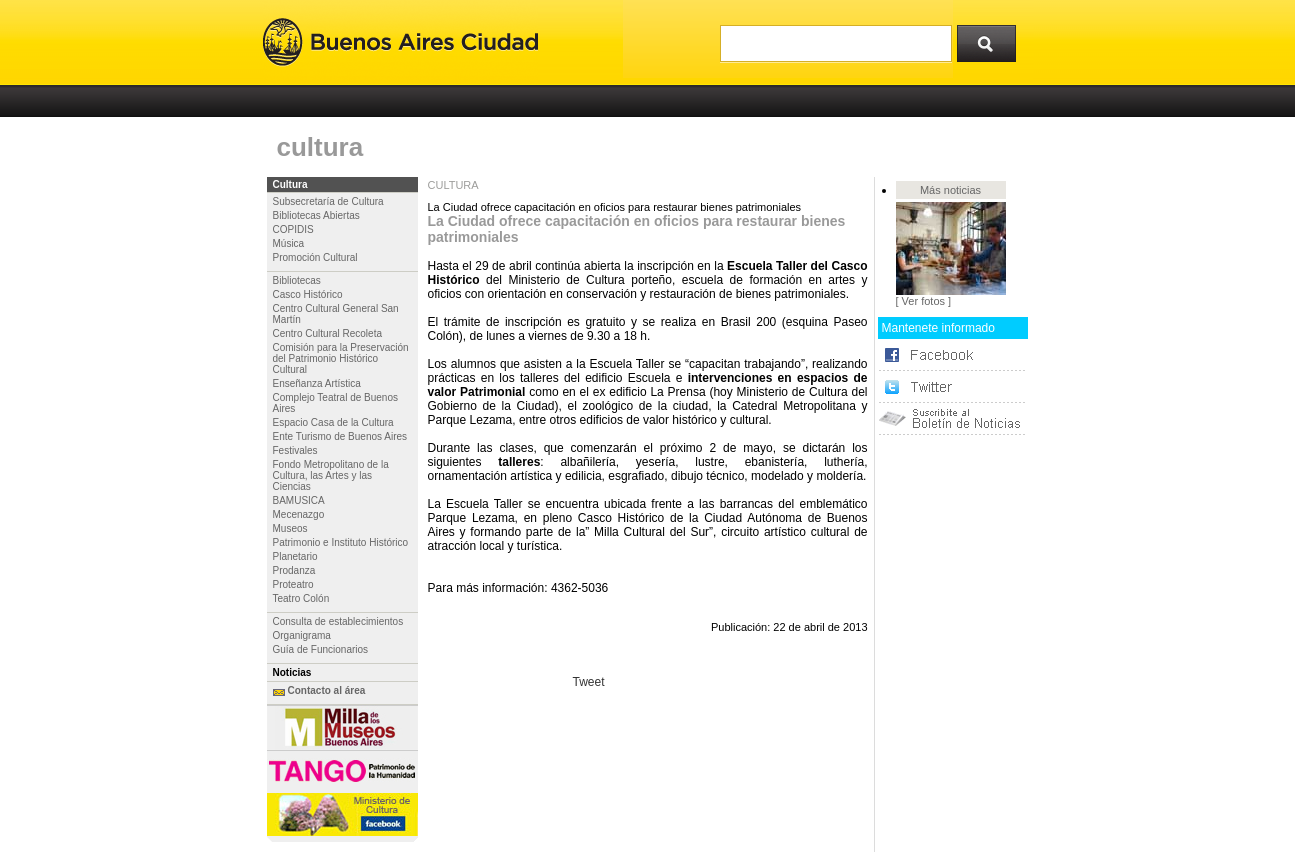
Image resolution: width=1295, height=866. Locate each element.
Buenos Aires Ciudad (400, 42)
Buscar (993, 39)
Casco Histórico (308, 294)
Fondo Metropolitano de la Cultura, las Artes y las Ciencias (331, 475)
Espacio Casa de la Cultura (333, 422)
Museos (290, 528)
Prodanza (294, 570)
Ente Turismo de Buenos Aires (340, 436)
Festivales (295, 450)
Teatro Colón (301, 598)
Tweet (589, 682)
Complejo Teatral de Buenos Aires (335, 403)
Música (289, 243)
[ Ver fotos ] (924, 301)
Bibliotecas (297, 280)
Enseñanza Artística (317, 383)
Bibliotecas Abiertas (316, 215)
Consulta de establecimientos (338, 621)
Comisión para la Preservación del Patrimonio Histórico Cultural (341, 358)
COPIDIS (293, 229)
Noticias (292, 672)
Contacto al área (327, 690)
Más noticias (950, 190)
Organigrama (302, 635)
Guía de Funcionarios (321, 649)
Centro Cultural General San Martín (336, 314)
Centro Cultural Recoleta (328, 333)
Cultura (290, 184)
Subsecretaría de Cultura (328, 201)
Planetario (295, 556)
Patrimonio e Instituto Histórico (341, 542)
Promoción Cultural (315, 257)
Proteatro (293, 584)
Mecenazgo (299, 514)
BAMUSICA (299, 500)
